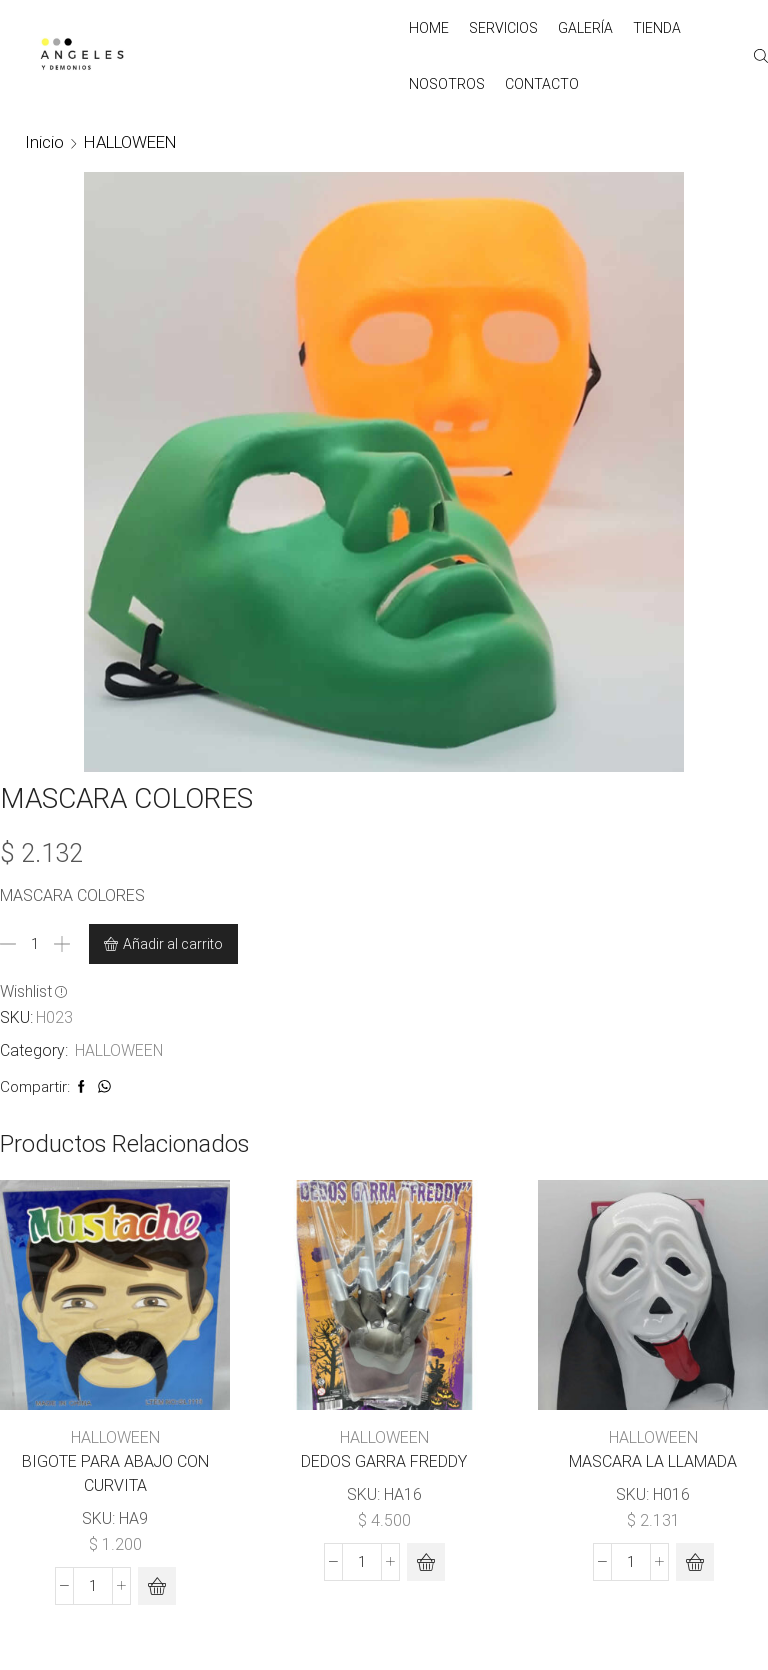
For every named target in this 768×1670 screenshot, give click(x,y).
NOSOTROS (447, 84)
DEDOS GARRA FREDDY (384, 1461)
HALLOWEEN (130, 142)
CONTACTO (542, 84)
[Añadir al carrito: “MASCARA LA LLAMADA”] (695, 1562)
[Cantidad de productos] (35, 944)
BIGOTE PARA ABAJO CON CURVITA (115, 1473)
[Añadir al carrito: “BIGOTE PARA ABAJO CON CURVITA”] (157, 1586)
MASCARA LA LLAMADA (653, 1461)
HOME (429, 28)
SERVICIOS (503, 28)
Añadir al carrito (173, 944)
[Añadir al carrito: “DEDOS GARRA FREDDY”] (426, 1562)
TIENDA (657, 28)
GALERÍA (585, 28)
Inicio (44, 142)
